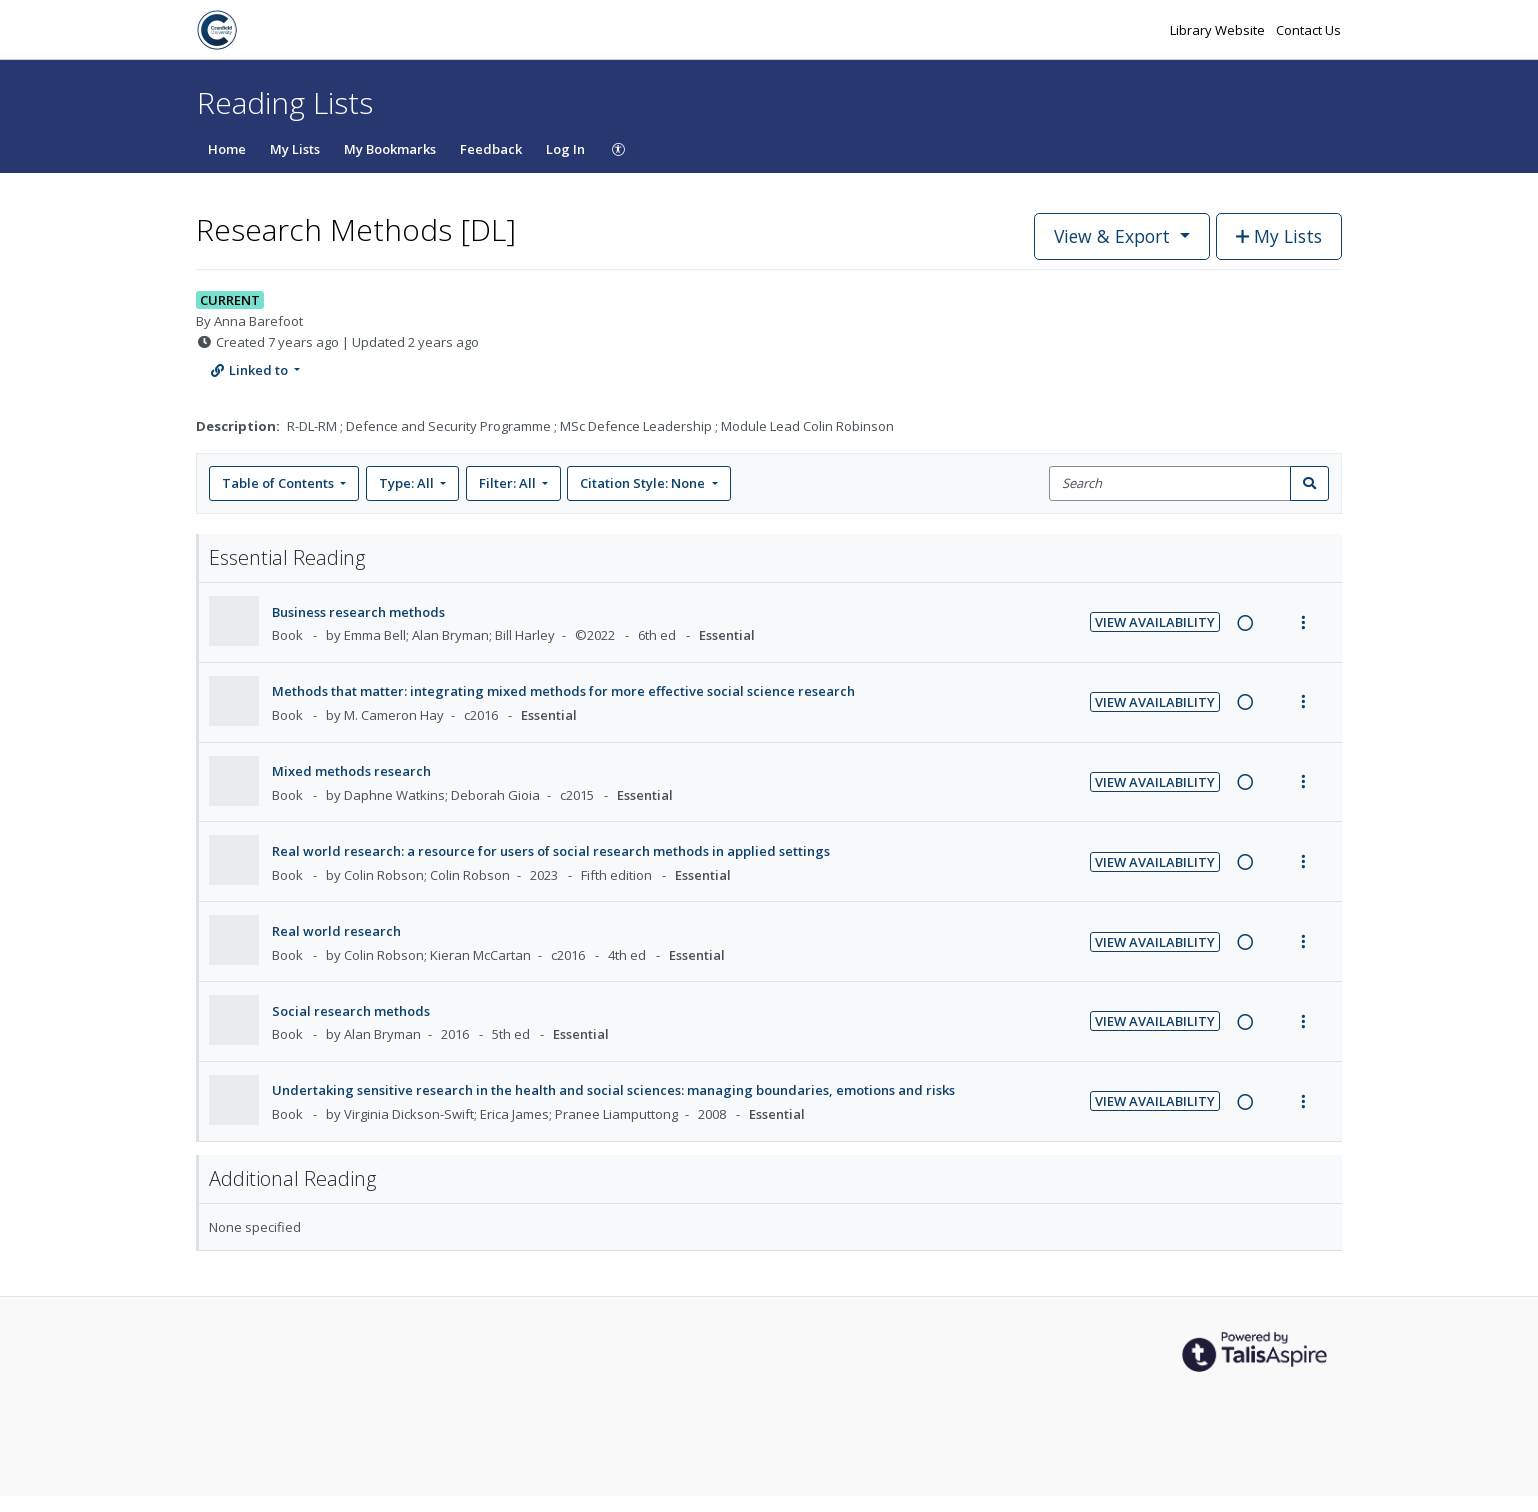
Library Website (1219, 30)
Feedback (491, 149)
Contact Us (1308, 30)
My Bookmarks (390, 149)
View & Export (1114, 236)
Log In (565, 149)
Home (227, 149)
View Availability (1155, 622)
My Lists (295, 149)
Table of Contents (279, 483)
